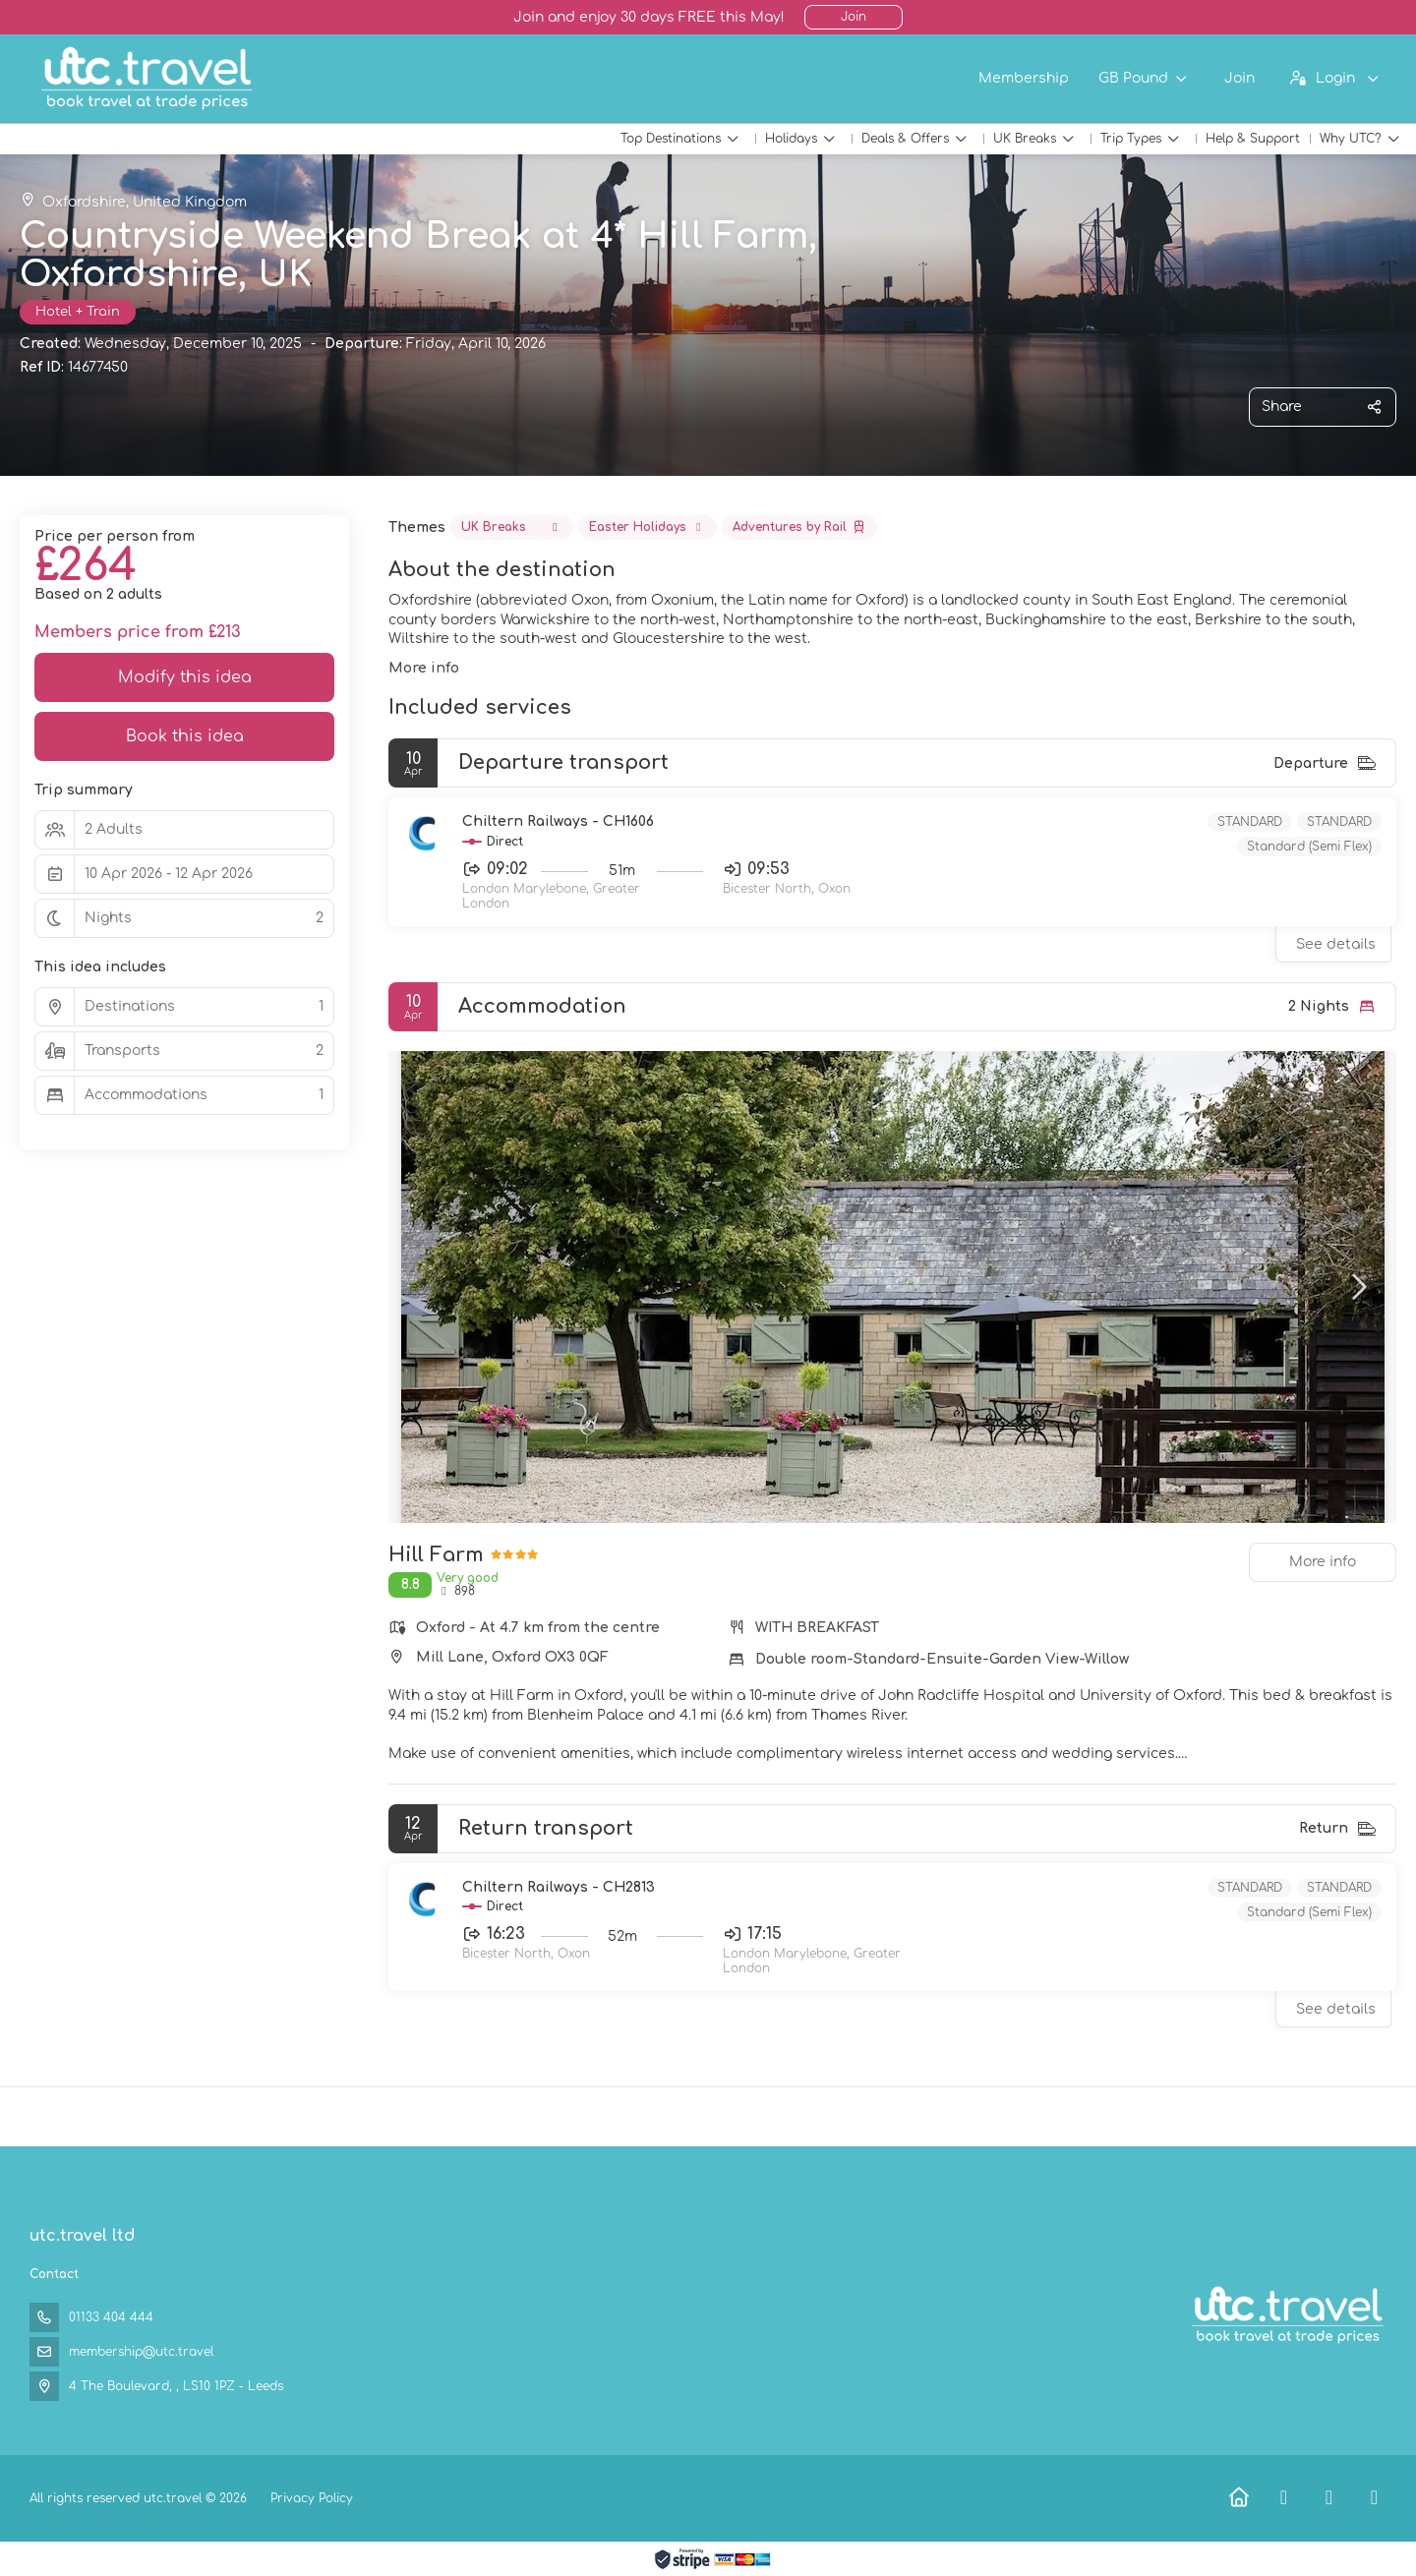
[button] (1357, 1287)
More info (423, 668)
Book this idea (185, 736)
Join (853, 17)
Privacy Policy (311, 2498)
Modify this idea (185, 677)
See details (1336, 944)
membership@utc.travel (141, 2352)
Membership (1023, 78)
